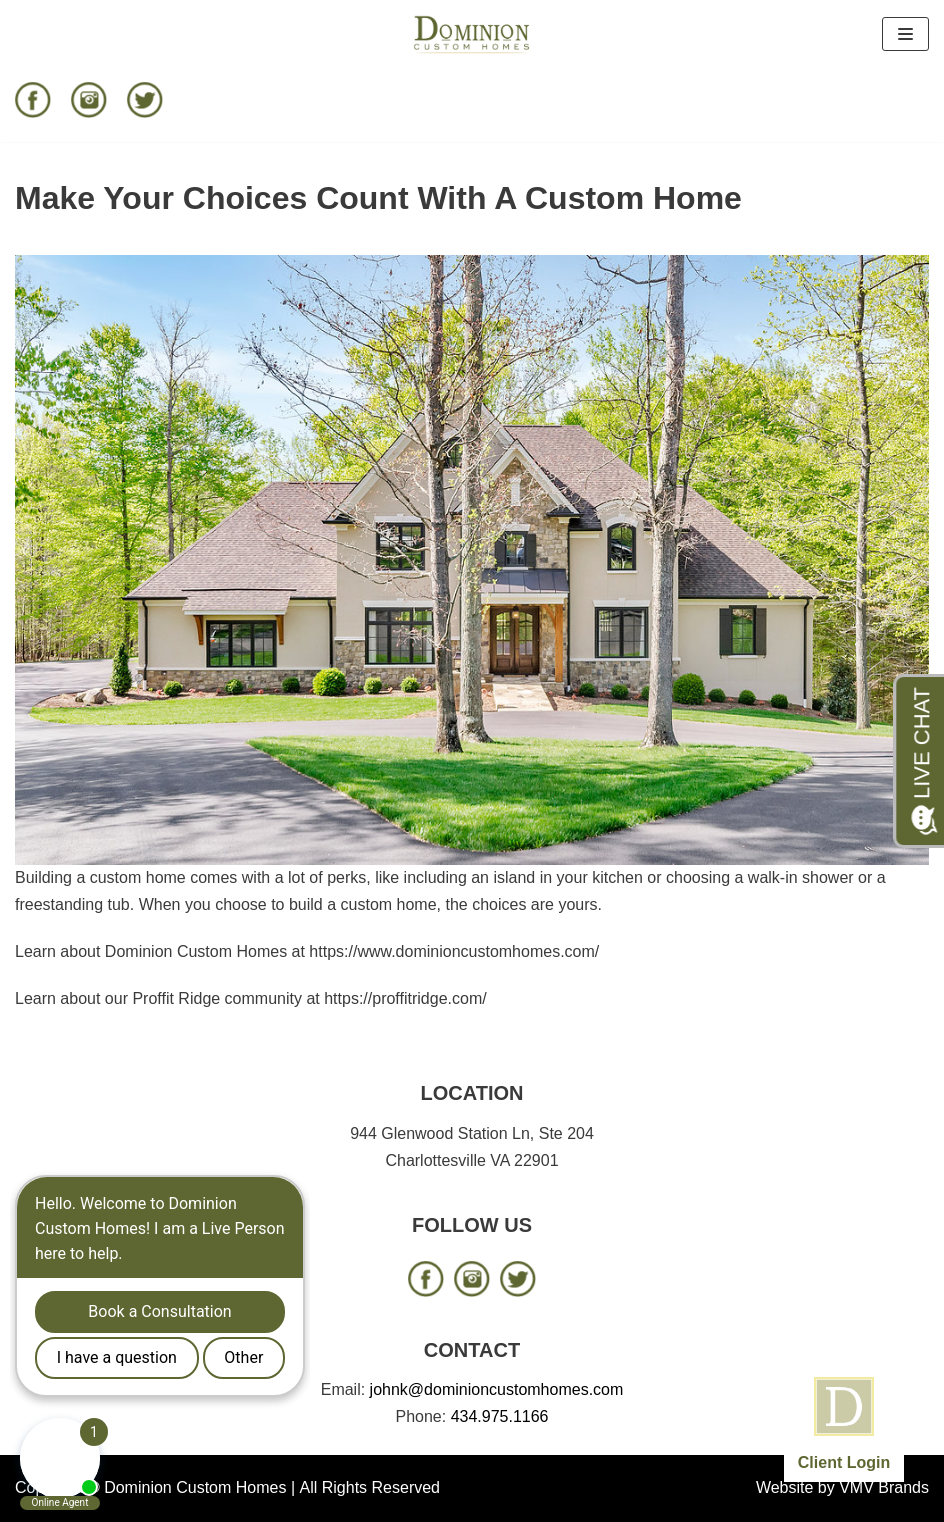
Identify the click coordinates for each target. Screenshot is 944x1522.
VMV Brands (884, 1487)
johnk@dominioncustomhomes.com (497, 1389)
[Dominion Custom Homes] (472, 34)
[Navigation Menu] (905, 34)
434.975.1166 (500, 1416)
